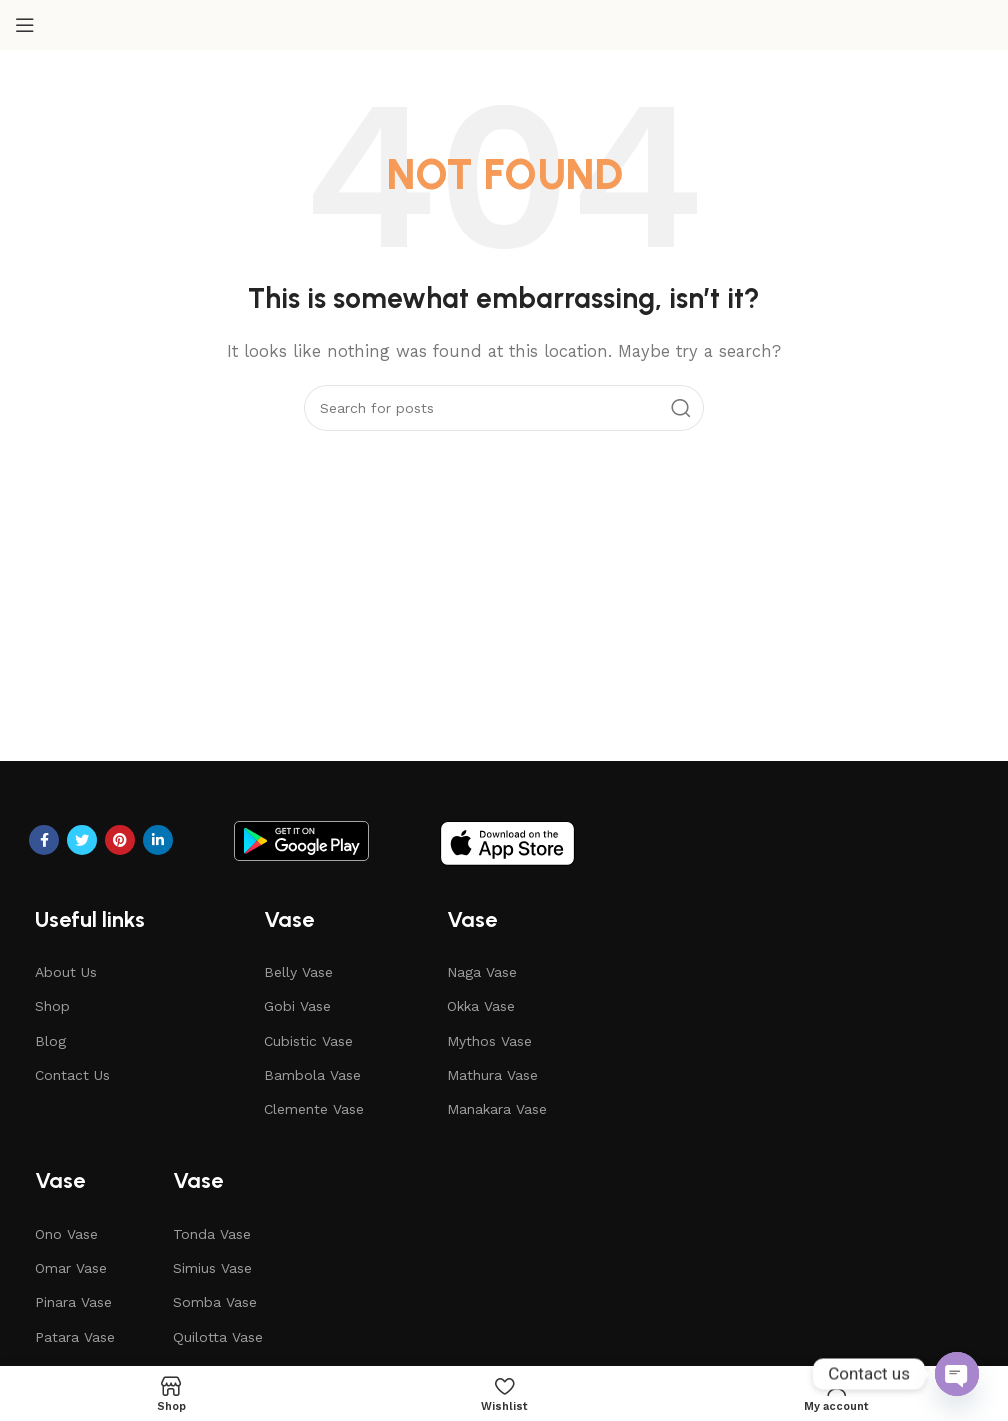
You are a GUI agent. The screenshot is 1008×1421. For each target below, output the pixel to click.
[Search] (504, 408)
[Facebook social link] (44, 840)
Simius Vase (212, 1268)
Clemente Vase (314, 1109)
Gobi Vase (297, 1006)
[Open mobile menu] (25, 25)
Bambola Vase (312, 1075)
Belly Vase (298, 972)
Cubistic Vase (308, 1041)
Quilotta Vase (218, 1337)
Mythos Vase (489, 1041)
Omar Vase (71, 1268)
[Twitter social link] (82, 840)
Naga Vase (482, 972)
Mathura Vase (492, 1075)
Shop (52, 1006)
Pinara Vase (73, 1302)
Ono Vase (66, 1234)
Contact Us (72, 1075)
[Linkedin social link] (158, 840)
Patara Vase (75, 1337)
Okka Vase (481, 1006)
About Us (66, 972)
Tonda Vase (212, 1234)
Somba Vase (215, 1302)
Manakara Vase (497, 1109)
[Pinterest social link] (120, 840)
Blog (50, 1041)
